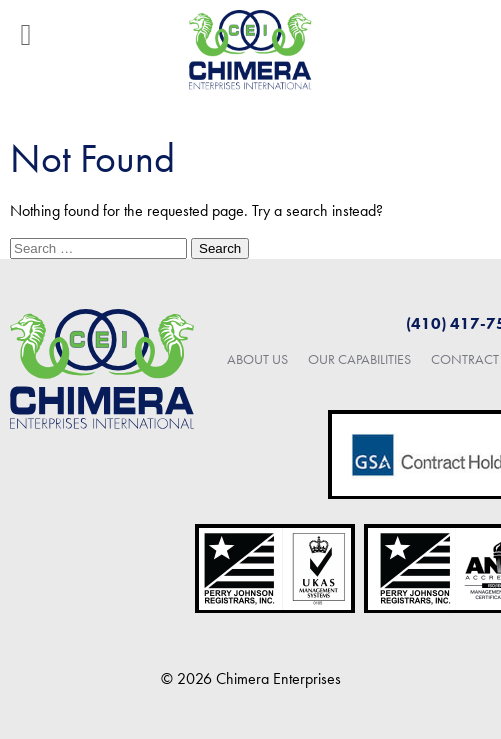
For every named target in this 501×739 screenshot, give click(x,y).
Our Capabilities (359, 359)
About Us (257, 359)
